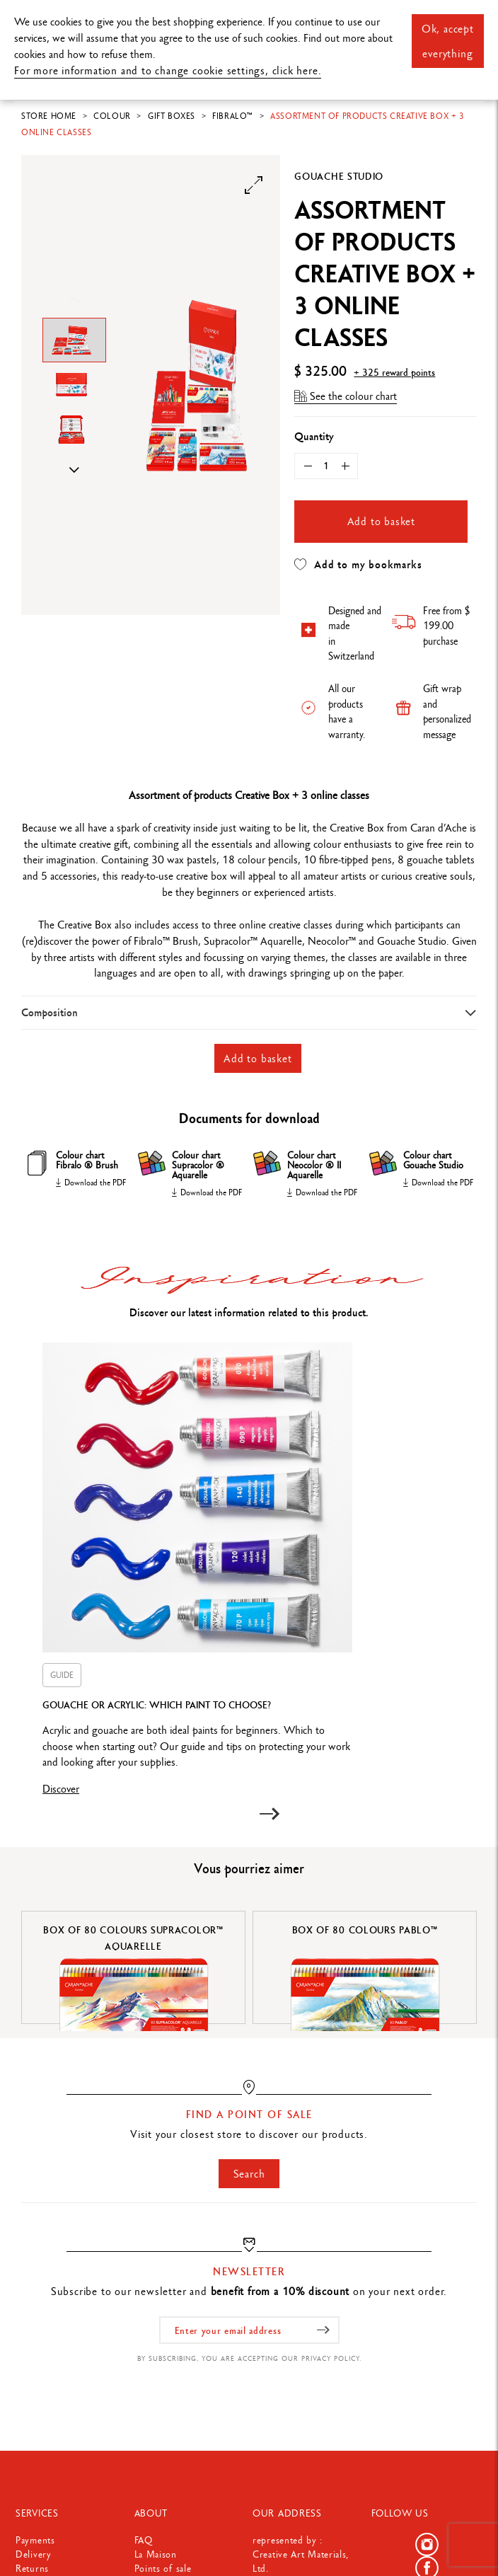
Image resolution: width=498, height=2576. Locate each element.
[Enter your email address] (249, 2330)
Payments (35, 2540)
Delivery (34, 2554)
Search (249, 2173)
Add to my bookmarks (358, 564)
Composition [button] (49, 1012)
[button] (269, 1814)
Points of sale (163, 2568)
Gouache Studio (338, 176)
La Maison (155, 2554)
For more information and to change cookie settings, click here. (167, 70)
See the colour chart (345, 396)
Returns (32, 2568)
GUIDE (62, 1675)
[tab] (249, 1012)
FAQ (143, 2540)
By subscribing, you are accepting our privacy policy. (249, 2358)
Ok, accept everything (448, 41)
